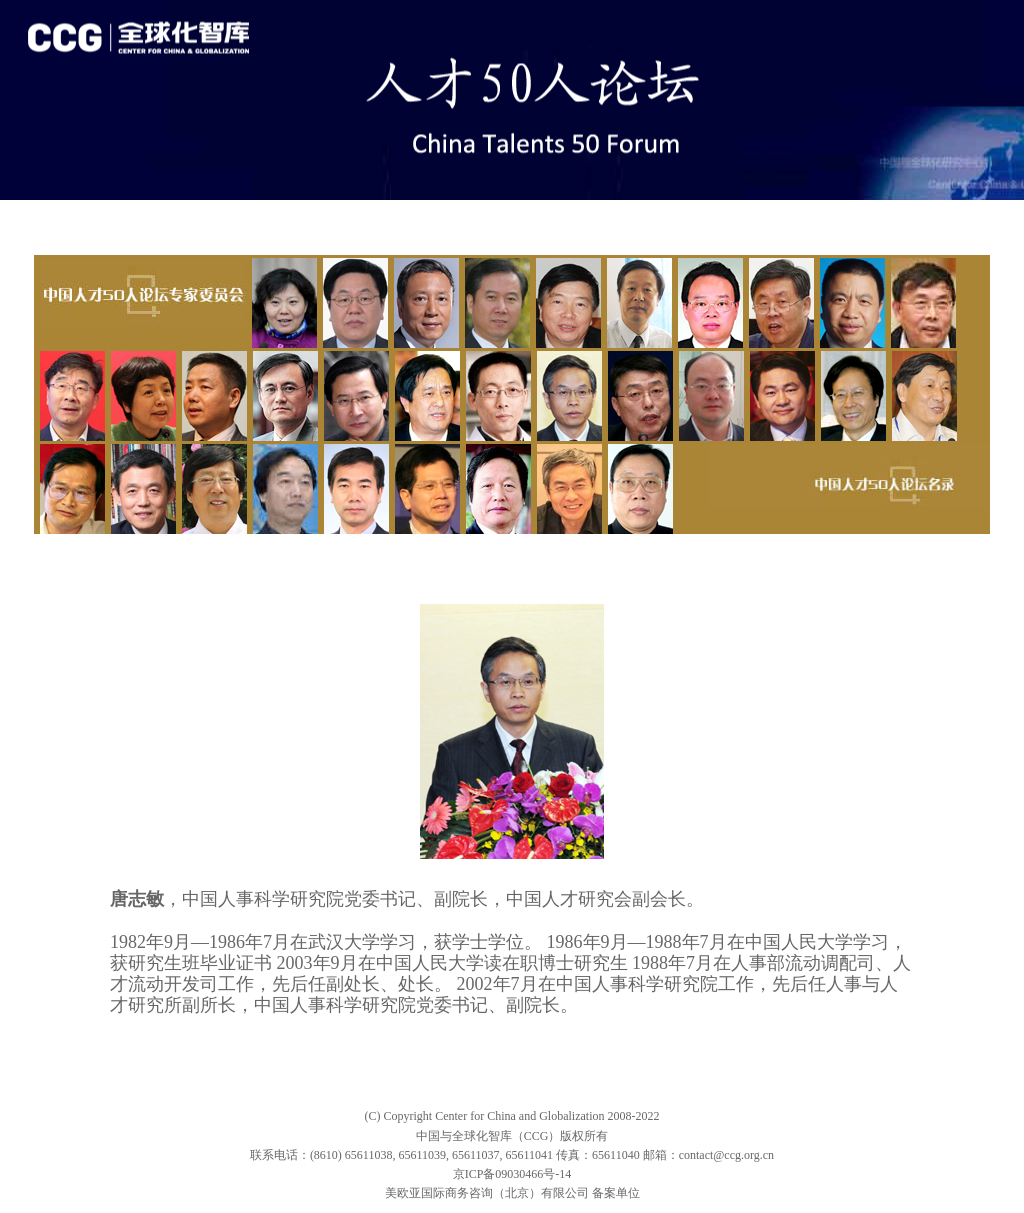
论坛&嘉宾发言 (166, 217)
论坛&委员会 (274, 217)
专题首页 (70, 217)
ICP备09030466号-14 (518, 1174)
